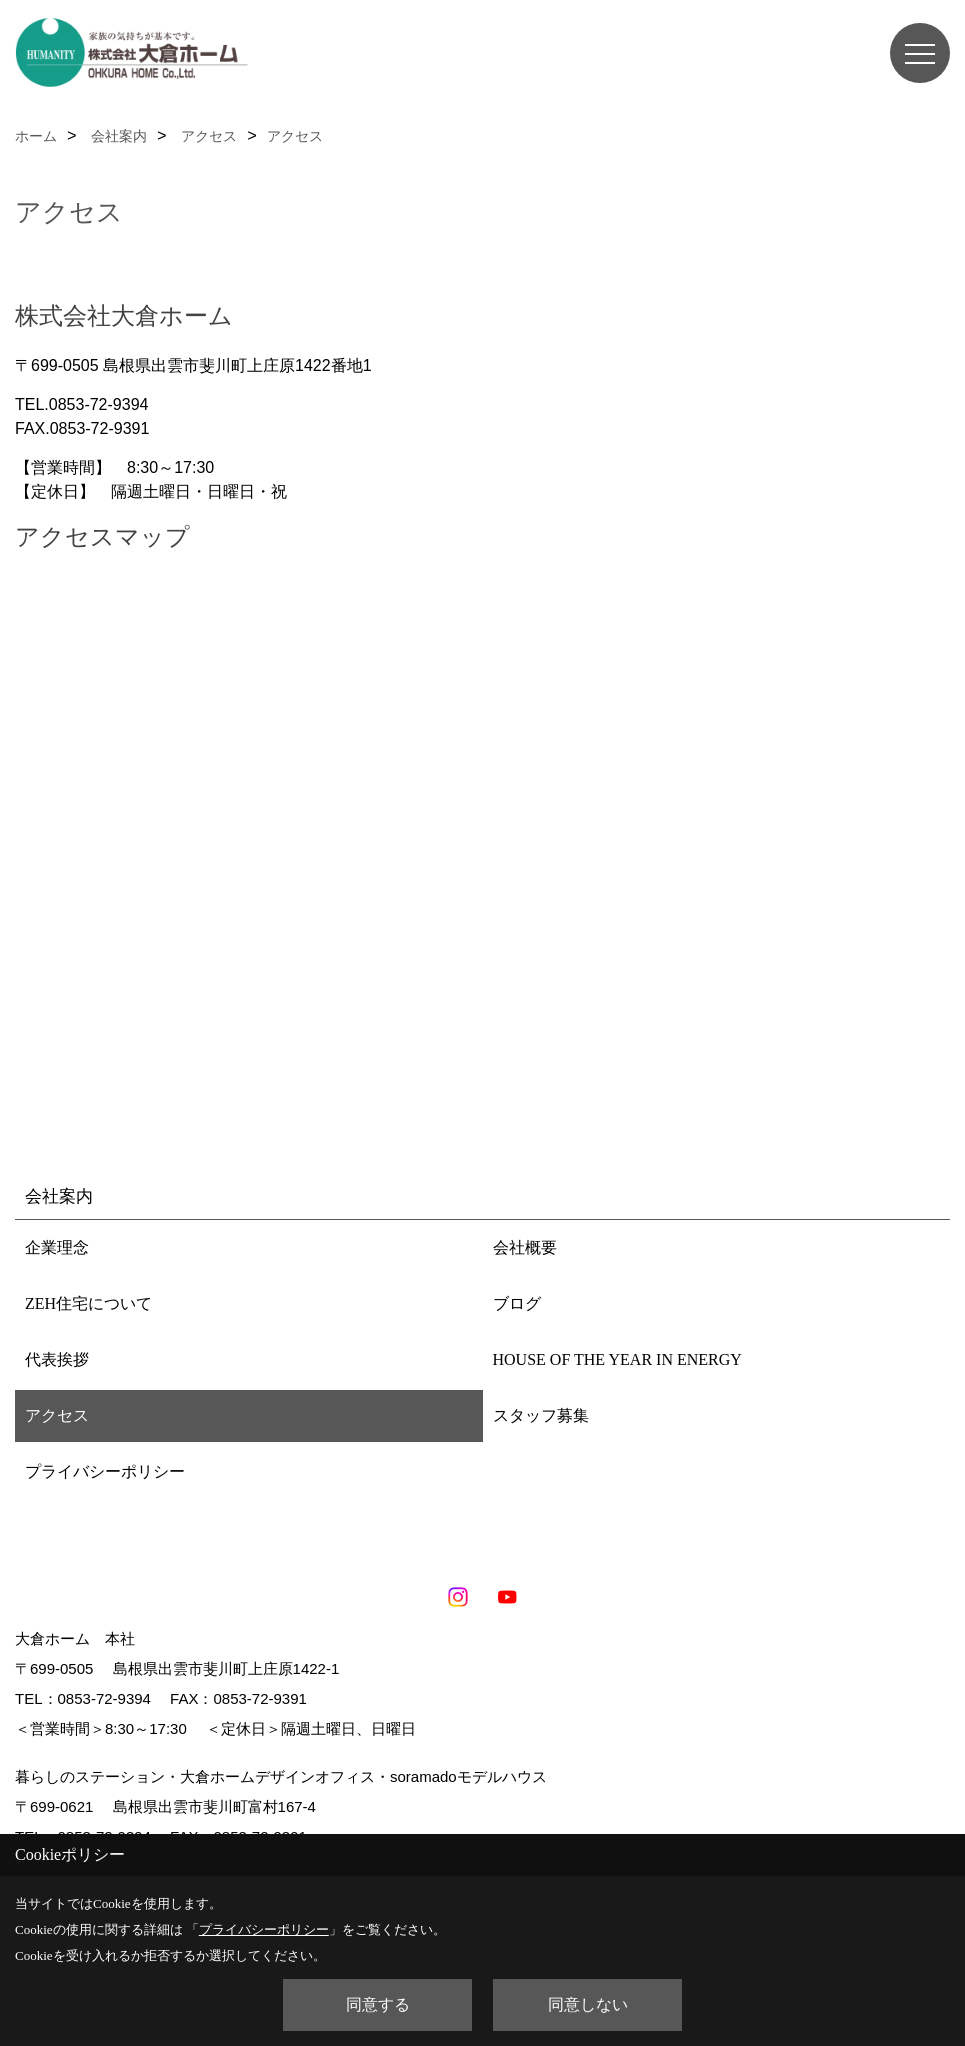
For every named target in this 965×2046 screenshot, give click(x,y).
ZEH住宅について (88, 1303)
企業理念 (57, 1247)
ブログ (517, 1303)
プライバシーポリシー (105, 1471)
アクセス (57, 1415)
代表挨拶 (57, 1359)
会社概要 (525, 1247)
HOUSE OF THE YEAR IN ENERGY (617, 1359)
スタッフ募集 (541, 1415)
